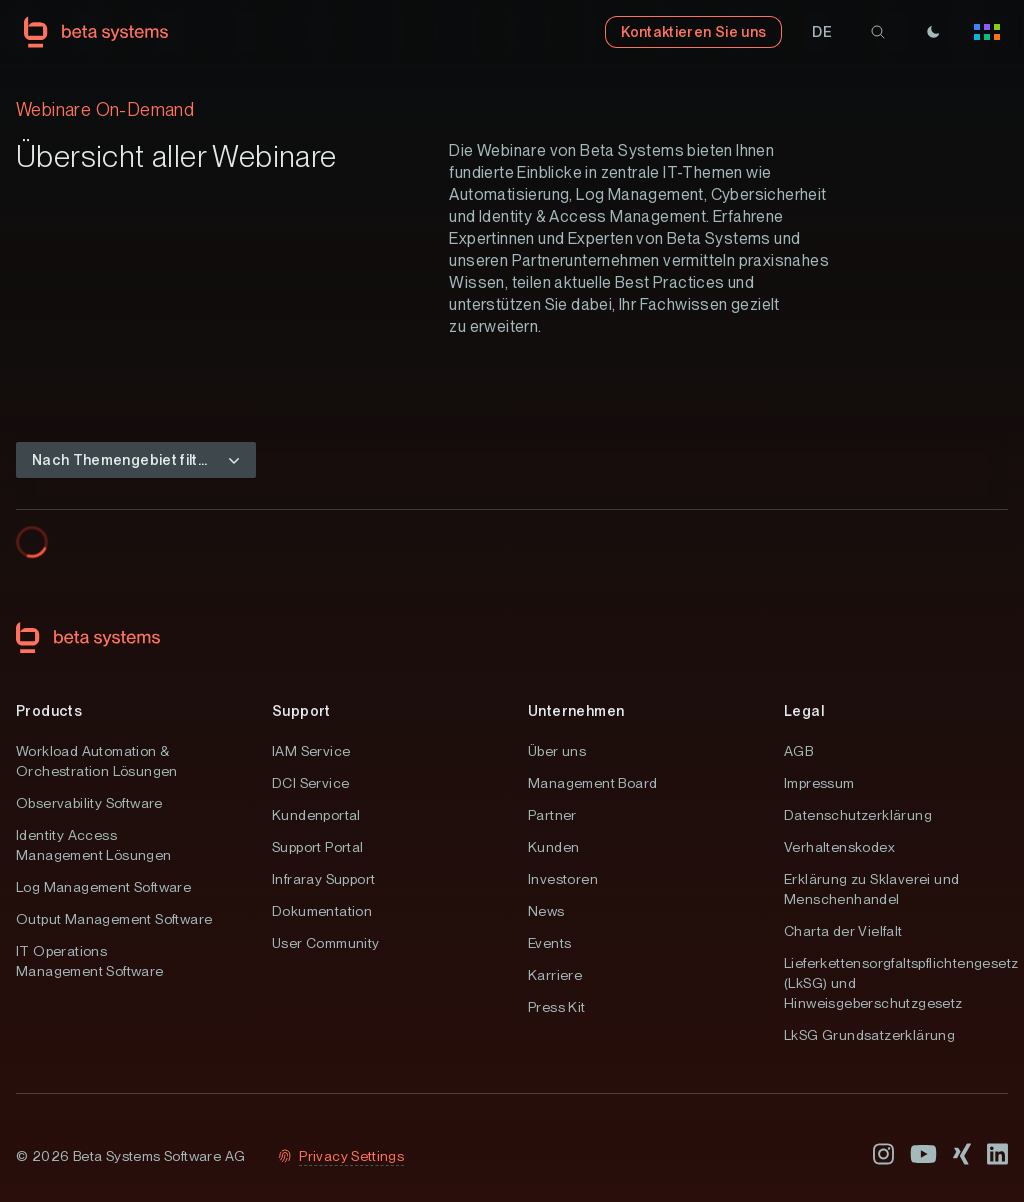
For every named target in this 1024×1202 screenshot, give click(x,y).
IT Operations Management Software (90, 961)
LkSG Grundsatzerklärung (869, 1035)
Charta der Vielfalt (843, 931)
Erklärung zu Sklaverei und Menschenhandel (871, 889)
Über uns (557, 751)
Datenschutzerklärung (858, 815)
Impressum (819, 783)
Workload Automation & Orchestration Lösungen (97, 761)
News (546, 911)
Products (49, 711)
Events (549, 943)
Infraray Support (323, 879)
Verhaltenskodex (839, 847)
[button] (822, 32)
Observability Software (89, 803)
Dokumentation (322, 911)
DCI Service (310, 783)
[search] (878, 32)
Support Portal (318, 847)
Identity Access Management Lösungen (94, 845)
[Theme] (933, 32)
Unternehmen (576, 711)
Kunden (553, 847)
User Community (326, 943)
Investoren (563, 879)
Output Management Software (114, 919)
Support (301, 711)
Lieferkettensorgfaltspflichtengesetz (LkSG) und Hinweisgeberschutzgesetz (896, 983)
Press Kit (557, 1007)
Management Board (592, 783)
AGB (798, 751)
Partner (552, 815)
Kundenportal (316, 815)
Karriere (555, 975)
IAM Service (311, 751)
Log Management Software (103, 887)
